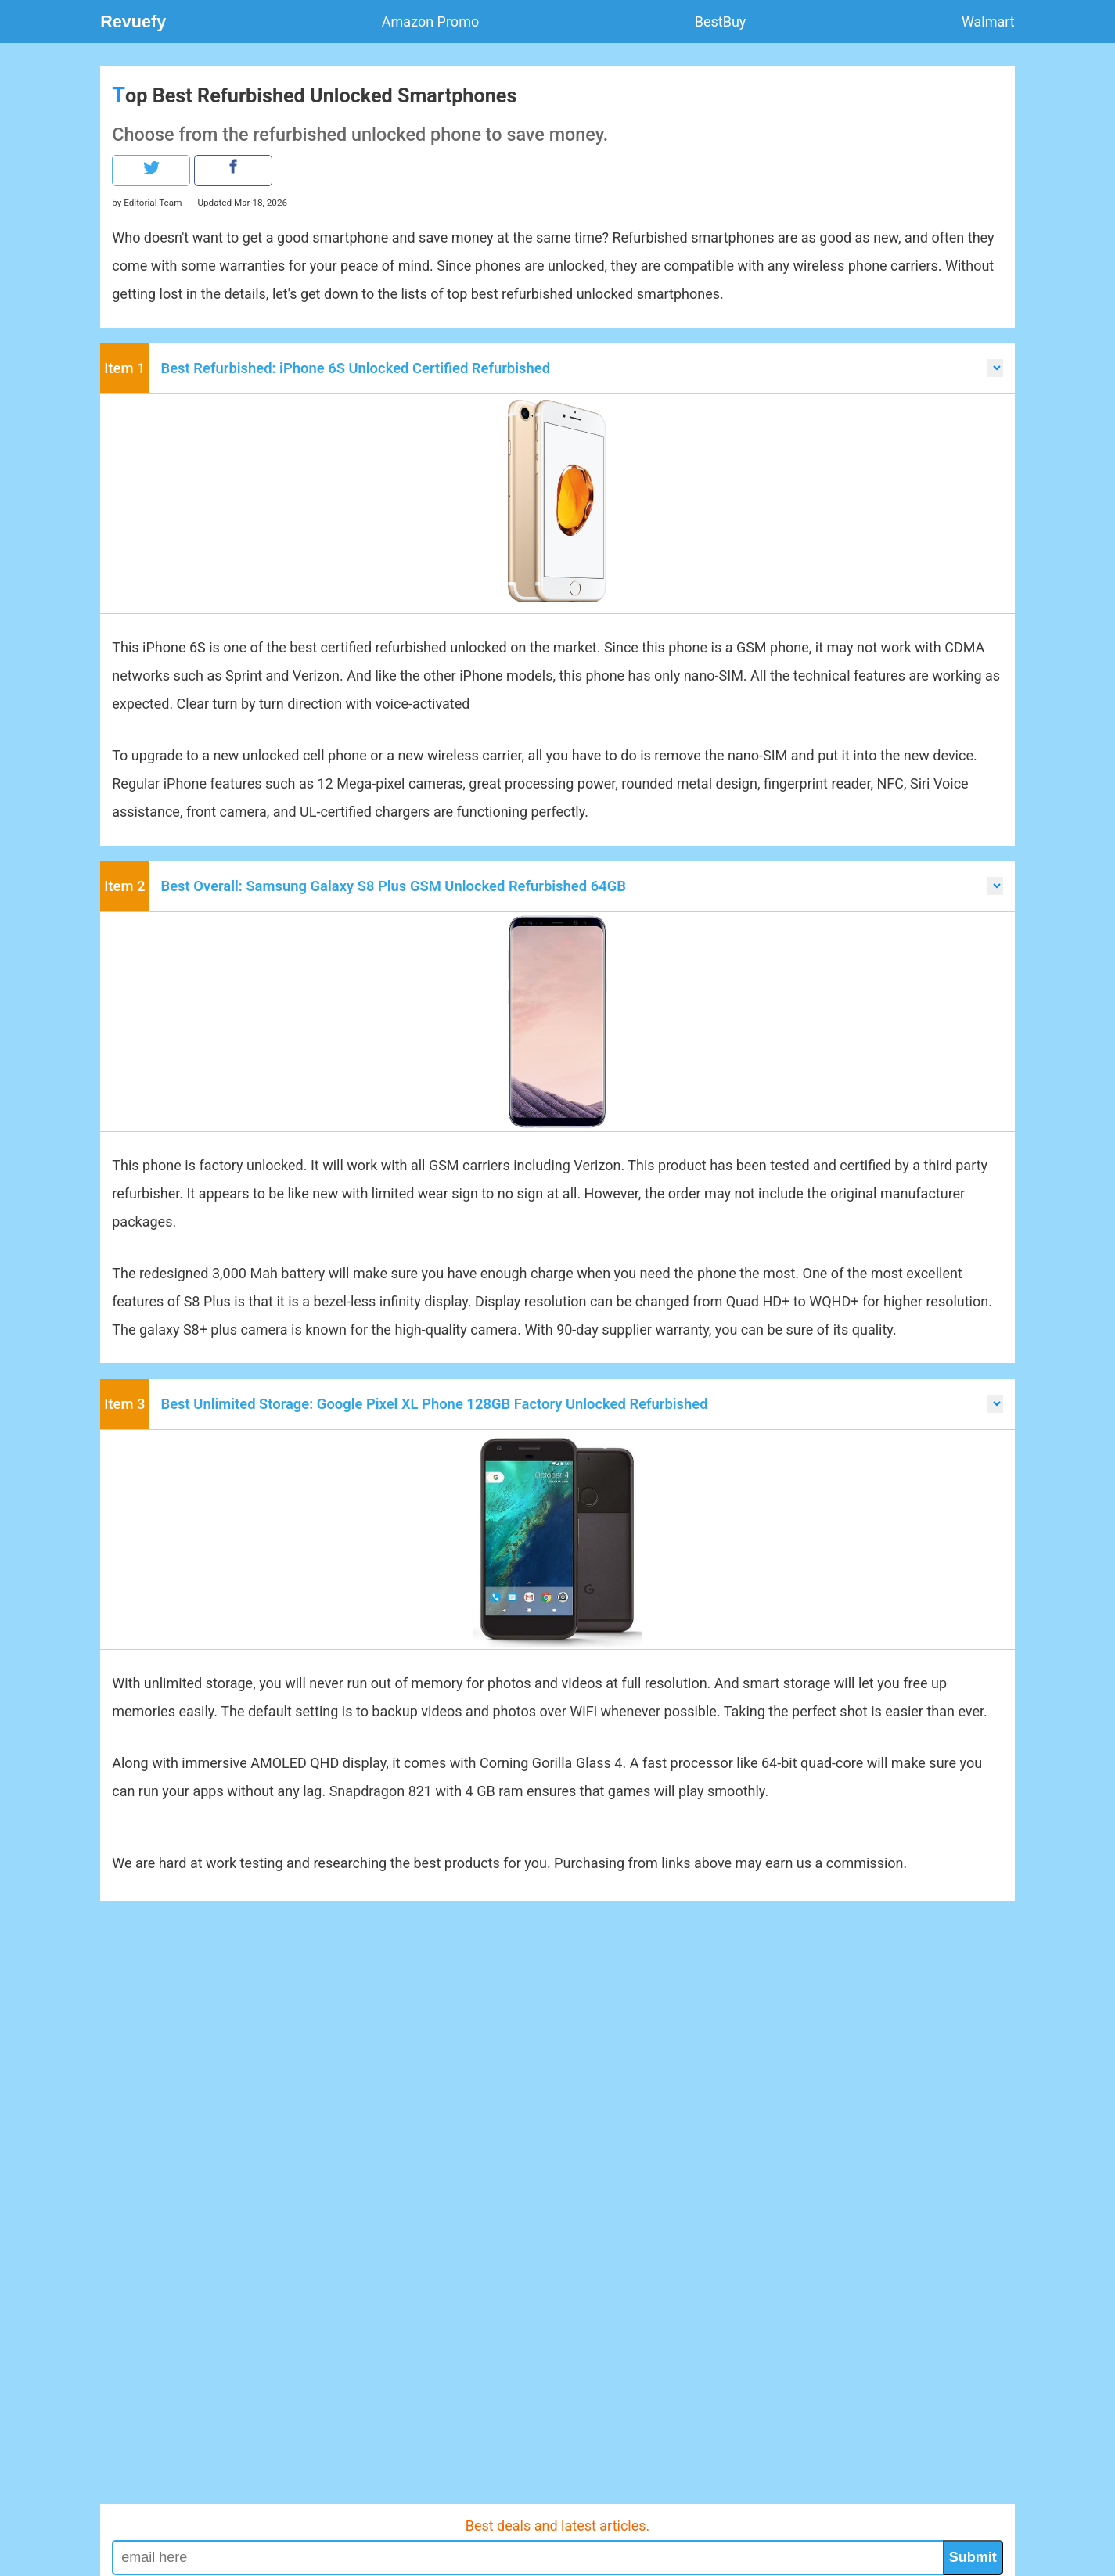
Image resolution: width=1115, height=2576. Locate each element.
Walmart (988, 21)
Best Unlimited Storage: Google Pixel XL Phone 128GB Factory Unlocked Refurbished (434, 1404)
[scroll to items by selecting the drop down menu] (995, 368)
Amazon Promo (430, 21)
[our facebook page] (233, 170)
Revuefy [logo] (133, 21)
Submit (973, 2557)
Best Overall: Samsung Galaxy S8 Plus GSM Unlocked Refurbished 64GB (393, 886)
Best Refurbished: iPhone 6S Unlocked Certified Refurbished (355, 368)
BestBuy (720, 21)
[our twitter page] (151, 170)
